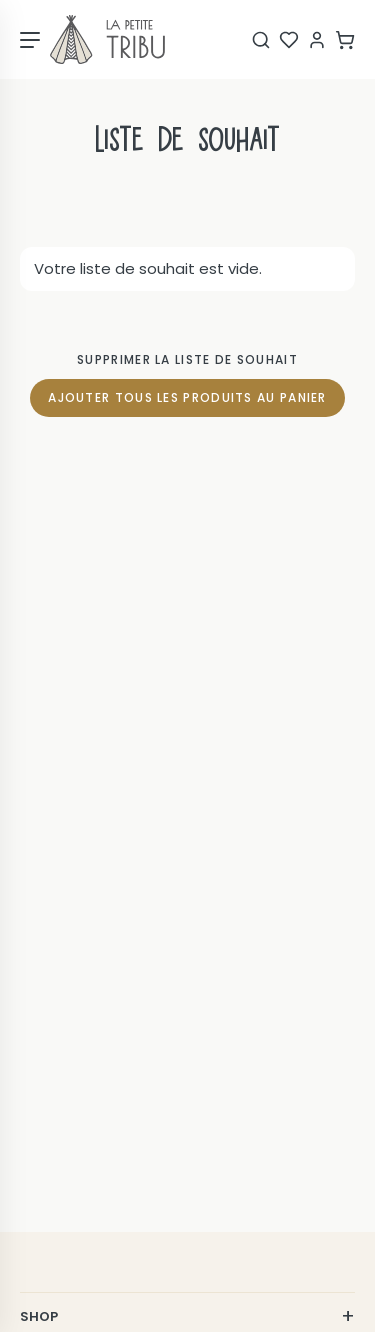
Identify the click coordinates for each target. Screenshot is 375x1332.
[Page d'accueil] (107, 39)
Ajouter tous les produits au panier (187, 397)
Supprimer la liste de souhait (187, 359)
